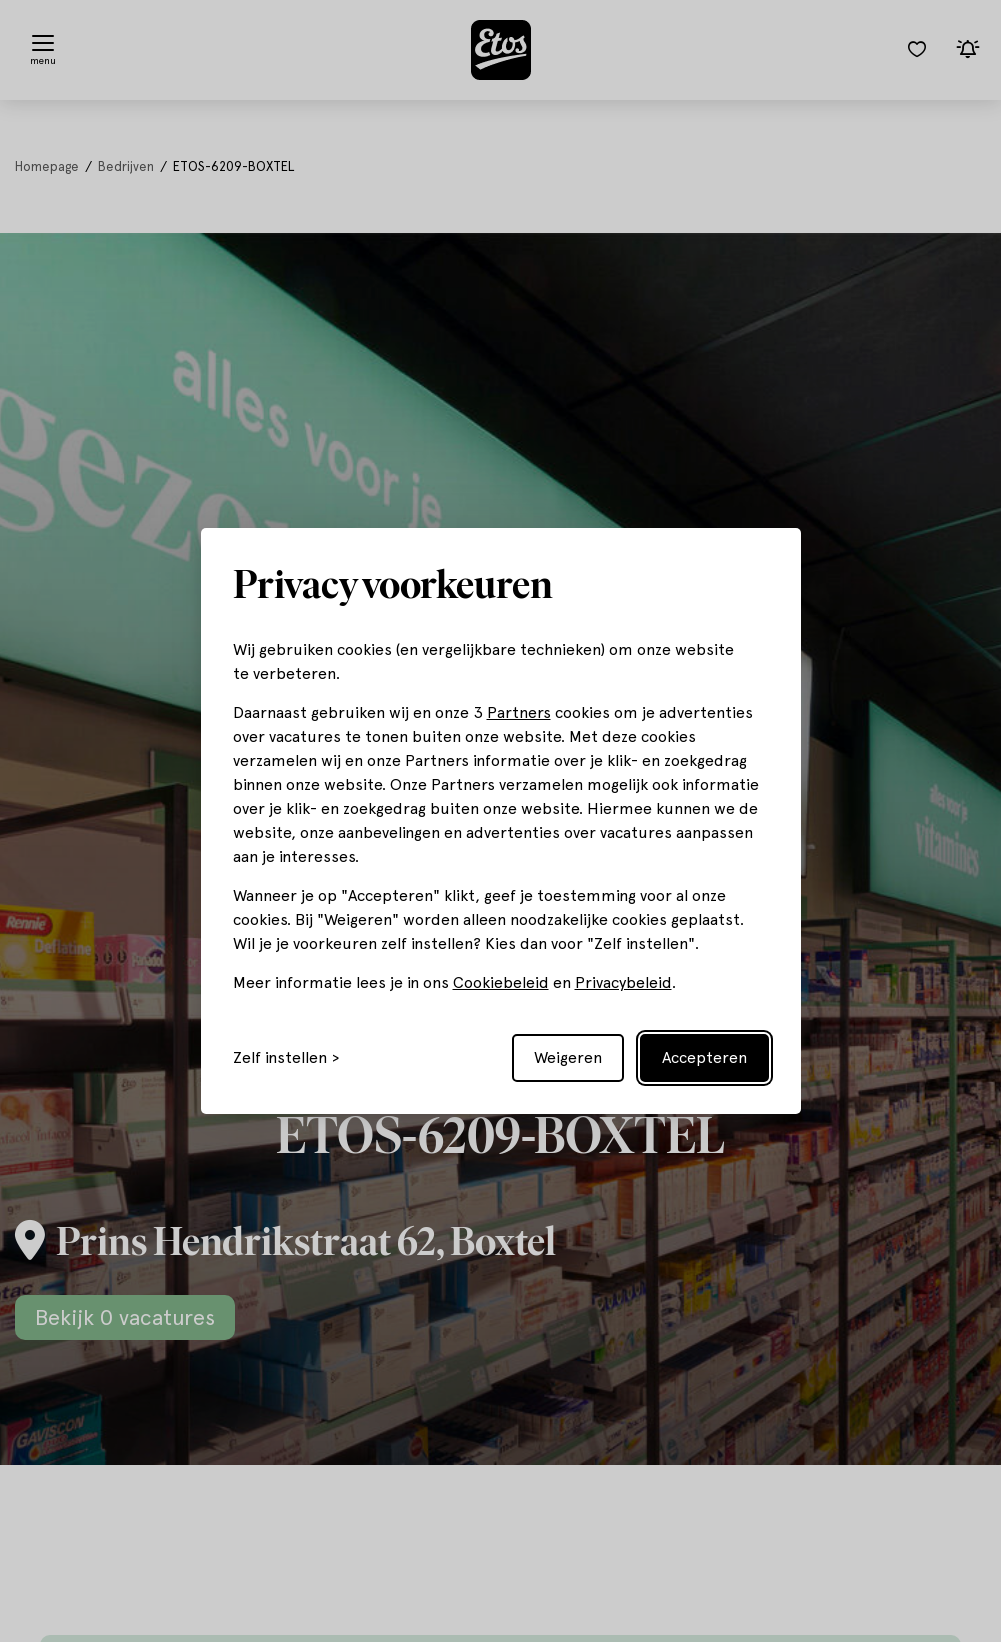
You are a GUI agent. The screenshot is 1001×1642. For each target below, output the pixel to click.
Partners (519, 712)
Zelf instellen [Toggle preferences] (280, 1058)
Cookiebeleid (501, 982)
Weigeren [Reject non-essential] (568, 1057)
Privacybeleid (623, 982)
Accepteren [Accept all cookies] (704, 1057)
